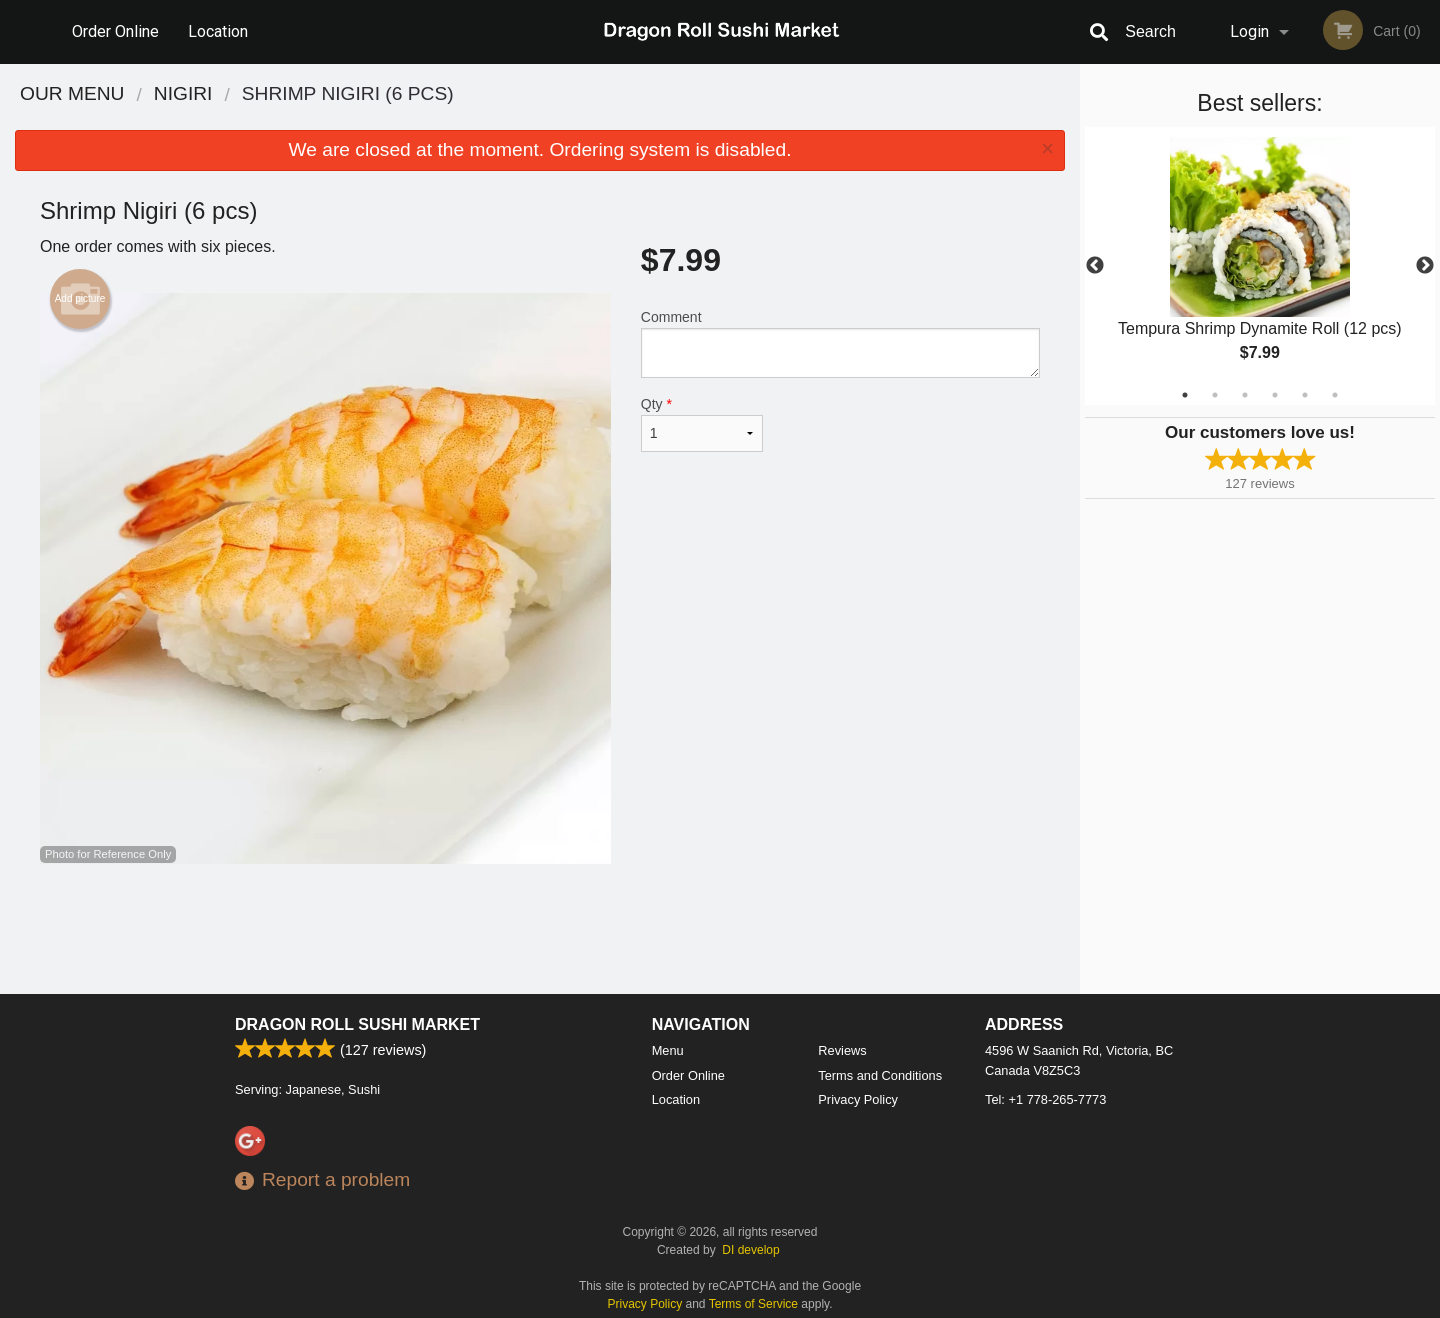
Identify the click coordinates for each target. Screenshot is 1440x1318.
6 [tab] (1335, 395)
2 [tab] (1215, 395)
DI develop (750, 1250)
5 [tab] (1305, 395)
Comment (840, 343)
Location (218, 31)
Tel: (1045, 1099)
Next (1425, 266)
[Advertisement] (540, 929)
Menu (668, 1050)
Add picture (80, 299)
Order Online (115, 31)
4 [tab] (1275, 395)
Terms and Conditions (880, 1075)
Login (1249, 31)
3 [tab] (1245, 395)
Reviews (842, 1050)
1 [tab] (1185, 395)
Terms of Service (753, 1304)
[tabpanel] (1260, 266)
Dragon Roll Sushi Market (357, 1024)
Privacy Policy (858, 1099)
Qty (702, 424)
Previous (1095, 266)
